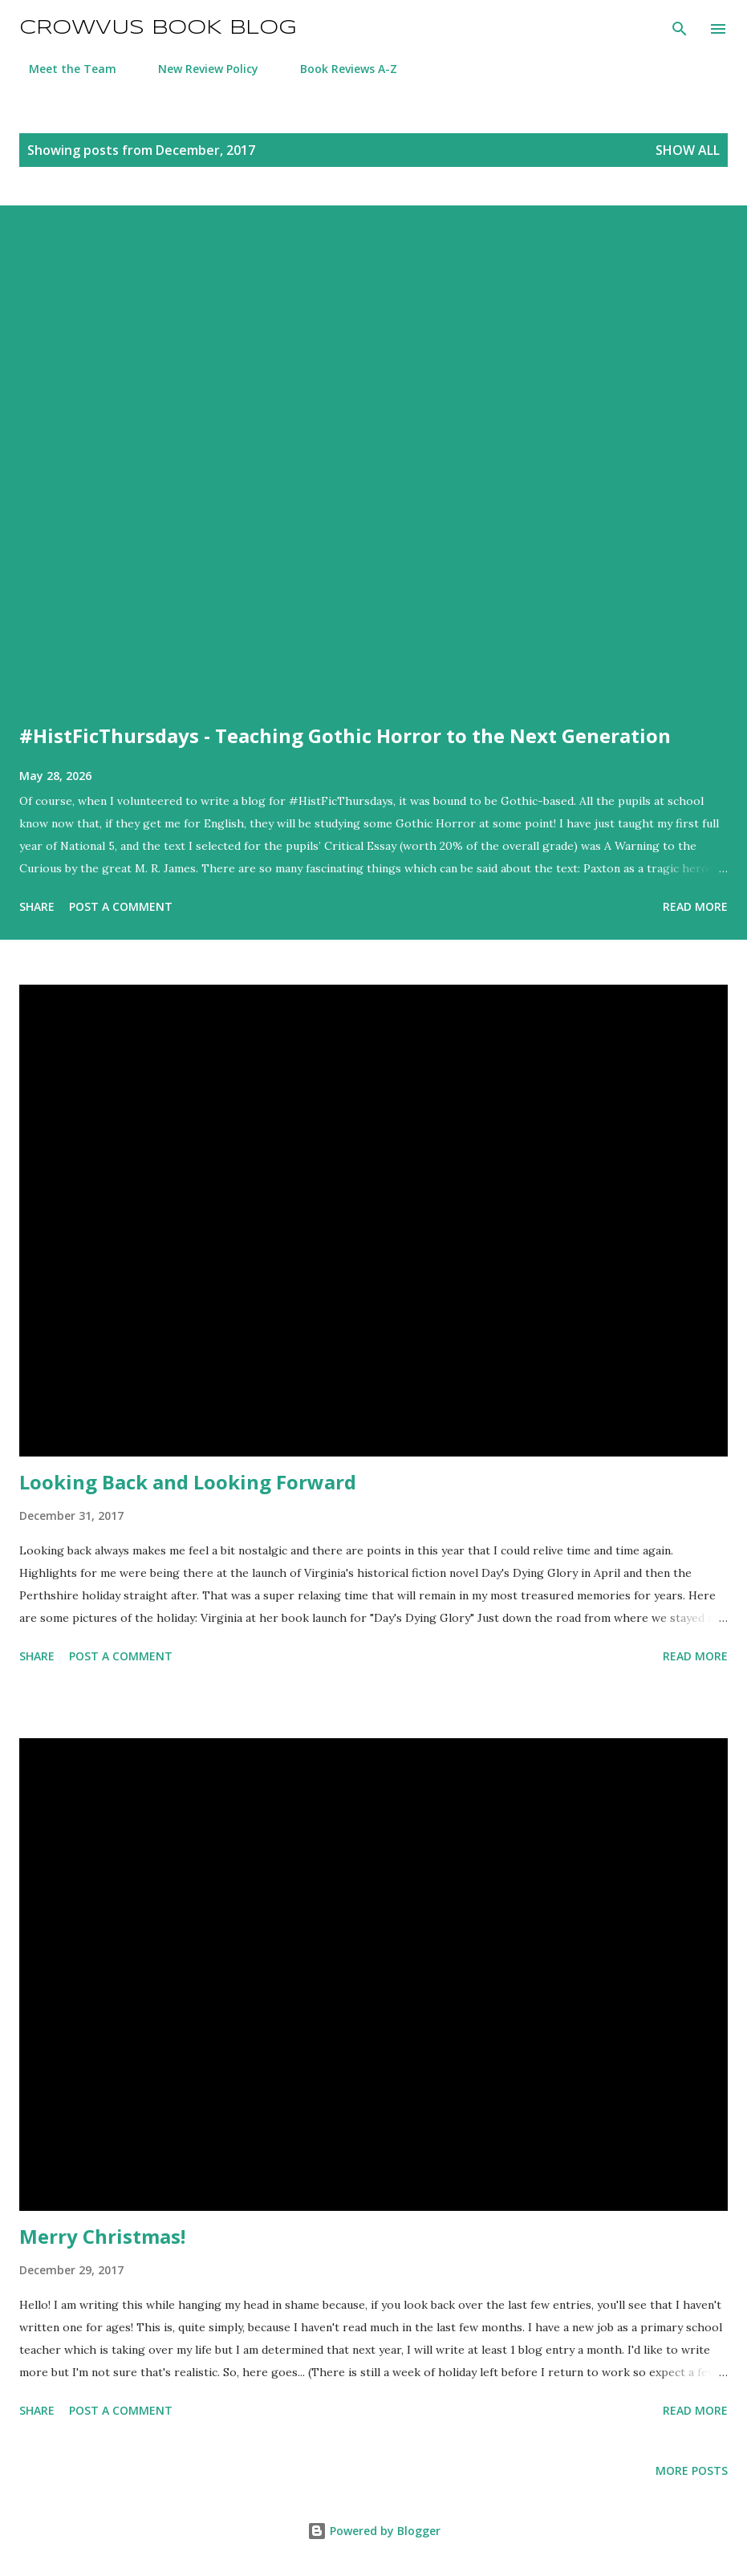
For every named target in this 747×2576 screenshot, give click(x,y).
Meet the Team (63, 68)
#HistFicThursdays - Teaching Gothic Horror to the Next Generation (345, 735)
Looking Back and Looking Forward (187, 1482)
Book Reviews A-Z (339, 68)
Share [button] (37, 906)
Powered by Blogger (373, 2530)
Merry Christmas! (102, 2236)
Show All (688, 150)
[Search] (679, 29)
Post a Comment (121, 906)
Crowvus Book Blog (157, 28)
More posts (692, 2470)
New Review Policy (198, 68)
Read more (695, 906)
